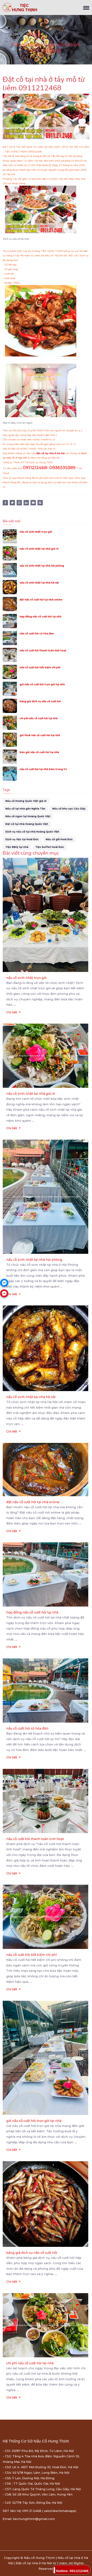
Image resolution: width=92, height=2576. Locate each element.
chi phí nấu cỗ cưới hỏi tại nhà (39, 718)
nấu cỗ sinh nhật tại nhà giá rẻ (39, 549)
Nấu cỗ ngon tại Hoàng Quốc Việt (27, 816)
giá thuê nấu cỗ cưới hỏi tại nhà (40, 735)
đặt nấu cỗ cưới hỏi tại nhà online (41, 599)
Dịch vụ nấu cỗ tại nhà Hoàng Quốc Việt (32, 831)
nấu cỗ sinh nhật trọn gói (36, 532)
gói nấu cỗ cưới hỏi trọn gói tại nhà (42, 684)
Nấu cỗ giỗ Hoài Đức (59, 839)
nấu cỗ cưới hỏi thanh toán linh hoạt (43, 650)
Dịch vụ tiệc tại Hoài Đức (22, 839)
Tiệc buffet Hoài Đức (49, 847)
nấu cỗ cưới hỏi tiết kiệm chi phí (40, 667)
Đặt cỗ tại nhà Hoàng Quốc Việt (26, 824)
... (15, 1004)
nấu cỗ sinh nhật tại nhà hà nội (39, 582)
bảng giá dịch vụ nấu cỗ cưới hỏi (40, 701)
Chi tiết (13, 1012)
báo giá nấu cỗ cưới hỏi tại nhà (39, 752)
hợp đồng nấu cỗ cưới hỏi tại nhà (40, 616)
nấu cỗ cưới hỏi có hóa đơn (37, 633)
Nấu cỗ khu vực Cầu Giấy (68, 808)
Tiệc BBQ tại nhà (16, 847)
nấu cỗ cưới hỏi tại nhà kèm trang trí (43, 769)
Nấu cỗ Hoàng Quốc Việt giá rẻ (26, 801)
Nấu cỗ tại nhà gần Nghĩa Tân (25, 808)
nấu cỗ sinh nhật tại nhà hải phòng (42, 565)
